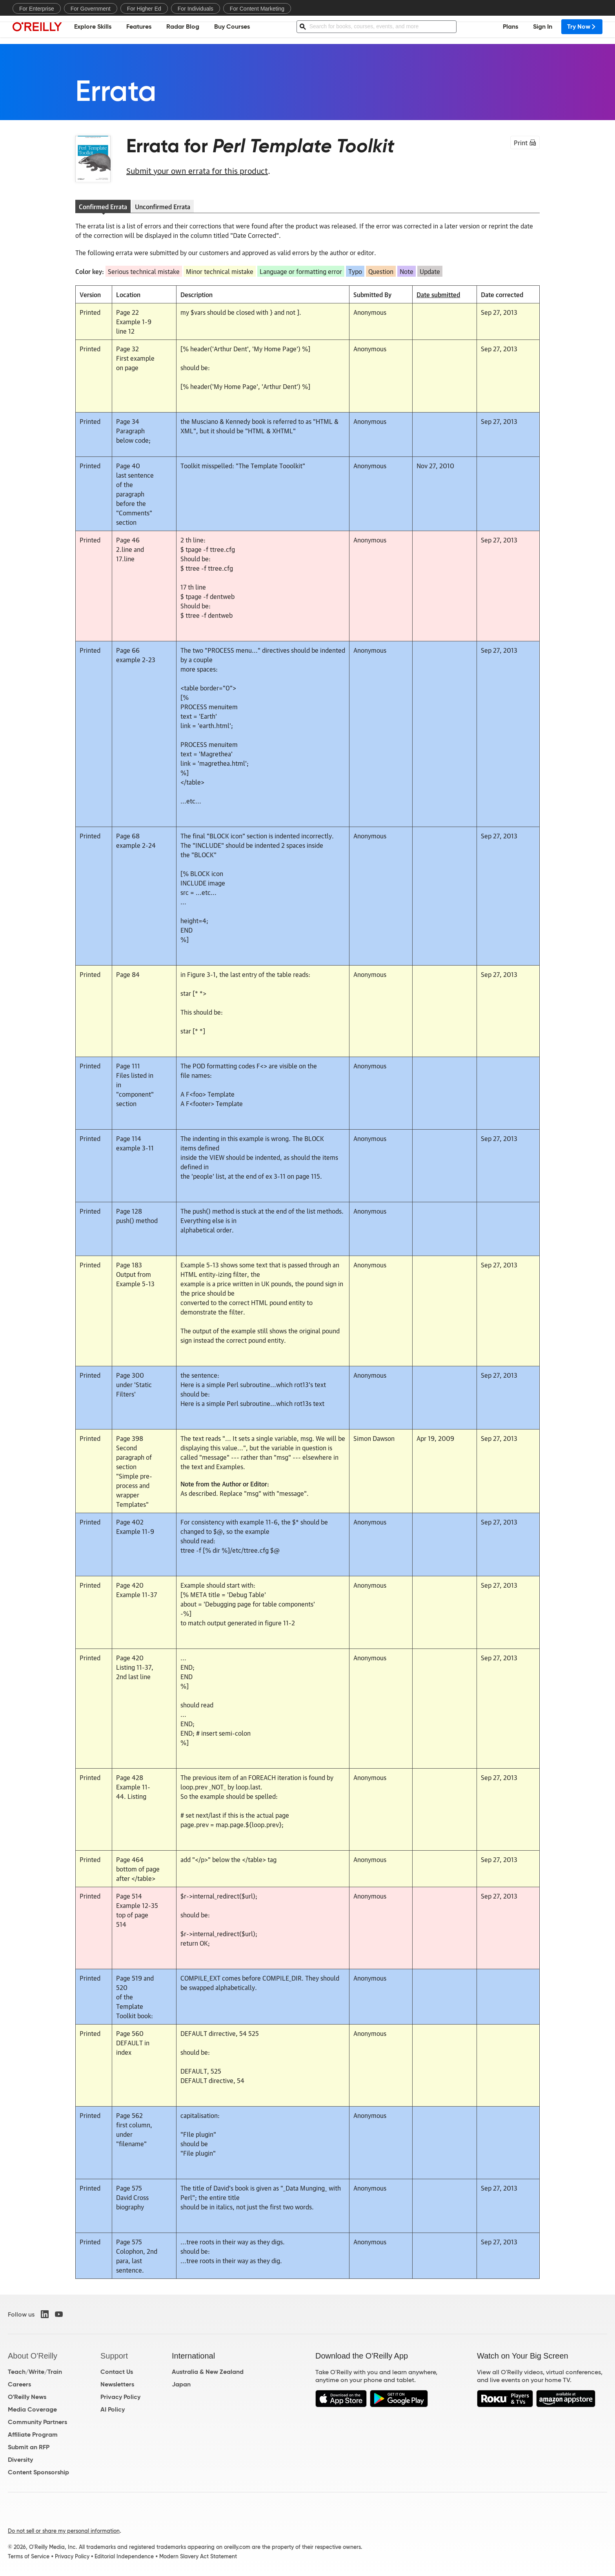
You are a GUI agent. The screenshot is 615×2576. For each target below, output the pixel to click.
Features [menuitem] (138, 30)
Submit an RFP (28, 2447)
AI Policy (112, 2409)
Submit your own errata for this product (197, 170)
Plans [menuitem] (510, 30)
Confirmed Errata (103, 206)
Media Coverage (32, 2409)
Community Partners (37, 2422)
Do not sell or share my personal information (64, 2530)
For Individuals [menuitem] (195, 8)
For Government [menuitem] (91, 8)
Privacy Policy (120, 2397)
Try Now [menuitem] (582, 30)
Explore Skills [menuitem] (92, 30)
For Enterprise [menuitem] (36, 8)
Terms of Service (28, 2556)
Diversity (20, 2460)
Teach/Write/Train (35, 2372)
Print (525, 142)
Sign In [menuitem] (542, 30)
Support (114, 2355)
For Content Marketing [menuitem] (257, 8)
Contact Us (116, 2372)
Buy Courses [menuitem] (232, 30)
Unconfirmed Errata (162, 206)
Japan (181, 2384)
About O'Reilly (32, 2355)
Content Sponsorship (38, 2472)
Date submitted (438, 294)
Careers (19, 2384)
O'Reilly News (27, 2397)
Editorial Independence (124, 2556)
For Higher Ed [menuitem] (144, 8)
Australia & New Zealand (208, 2372)
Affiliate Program (33, 2434)
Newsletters (117, 2384)
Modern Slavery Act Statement (198, 2556)
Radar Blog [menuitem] (182, 30)
